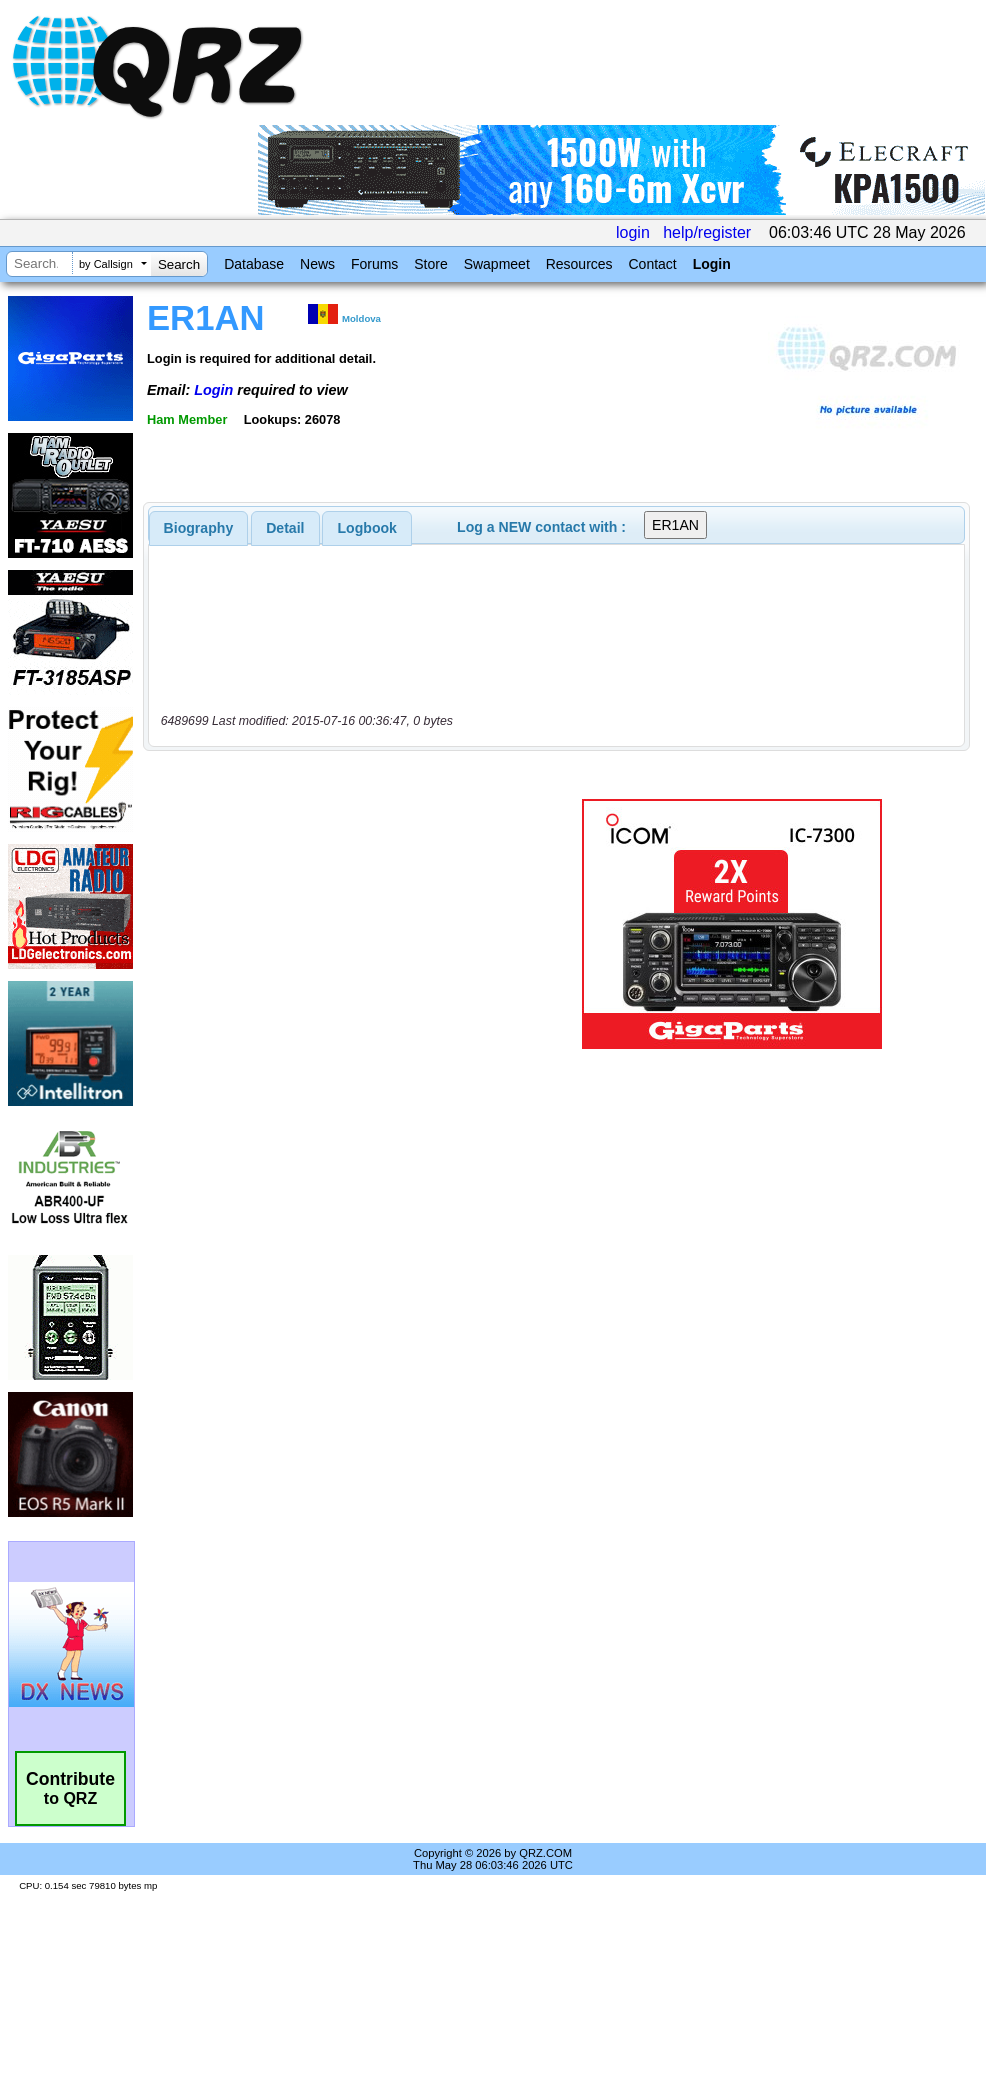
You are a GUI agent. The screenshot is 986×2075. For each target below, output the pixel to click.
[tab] (199, 528)
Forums (374, 264)
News (317, 264)
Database (254, 264)
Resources (579, 264)
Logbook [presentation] (367, 528)
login (633, 232)
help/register (707, 232)
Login (712, 264)
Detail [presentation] (285, 528)
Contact (652, 264)
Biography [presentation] (199, 528)
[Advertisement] (334, 924)
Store (430, 264)
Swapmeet (497, 264)
